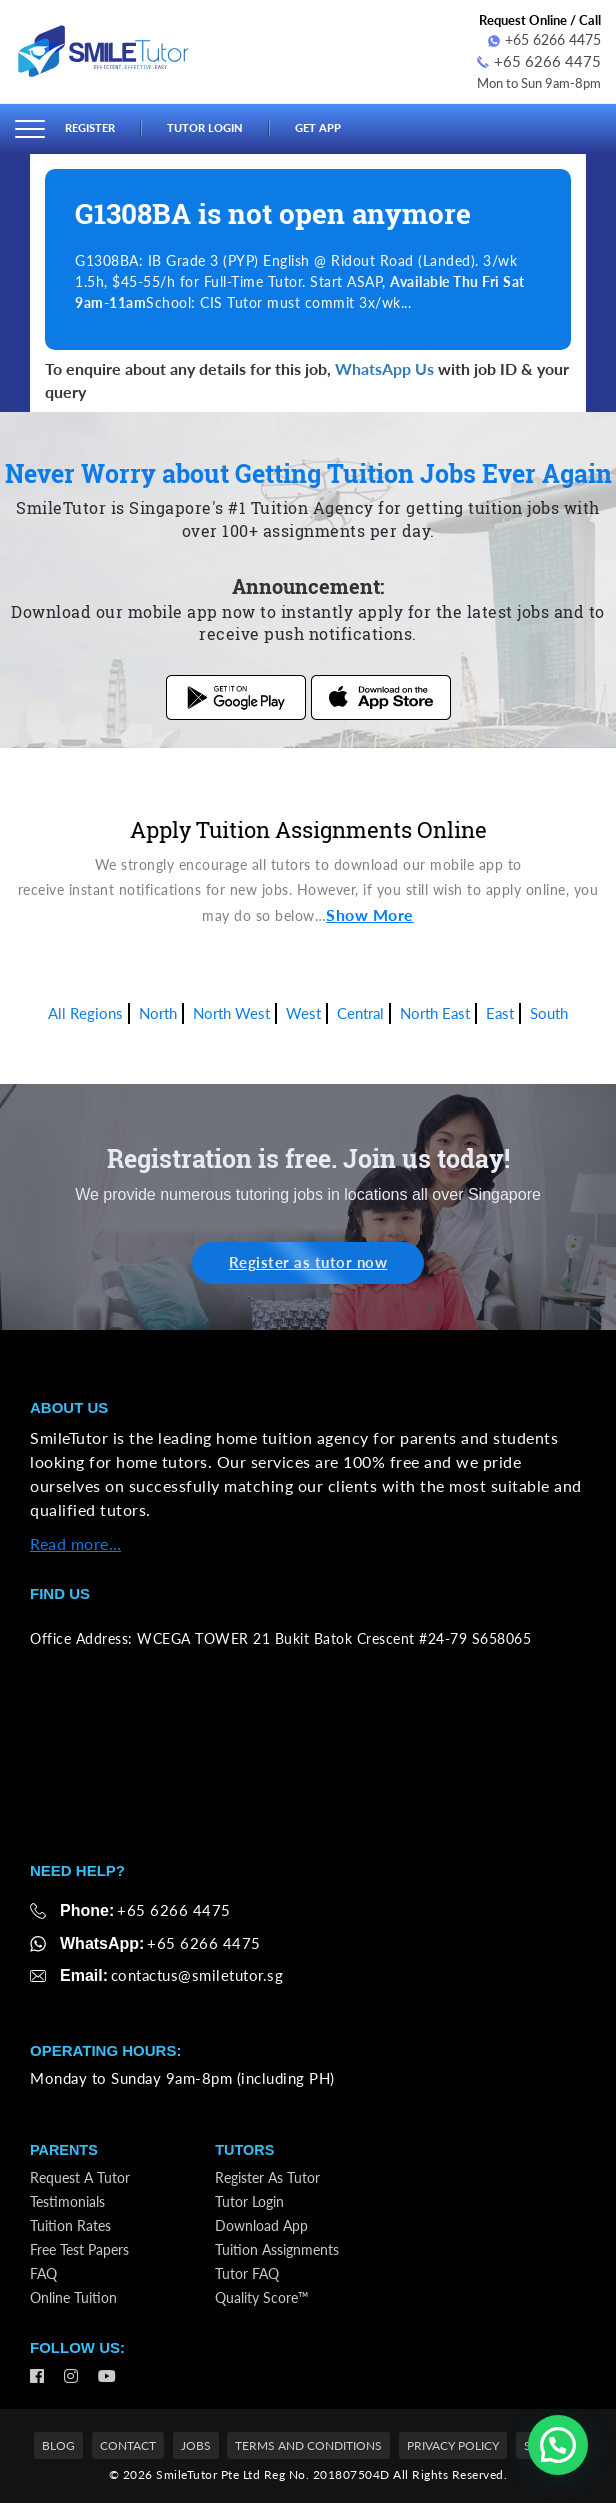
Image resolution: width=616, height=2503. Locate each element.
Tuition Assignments (277, 2247)
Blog (58, 2444)
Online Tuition (73, 2295)
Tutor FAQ (247, 2271)
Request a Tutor (80, 2175)
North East (435, 1010)
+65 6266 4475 (544, 39)
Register (94, 126)
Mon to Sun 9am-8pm (532, 79)
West (303, 1010)
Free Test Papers (79, 2247)
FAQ (43, 2271)
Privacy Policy (453, 2444)
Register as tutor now (308, 1259)
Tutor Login (219, 126)
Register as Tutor (267, 2175)
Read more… (75, 1541)
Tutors (245, 2148)
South (549, 1010)
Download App (261, 2223)
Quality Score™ (262, 2295)
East (500, 1010)
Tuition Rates (70, 2223)
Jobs (196, 2444)
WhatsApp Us (384, 365)
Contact (128, 2444)
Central (360, 1010)
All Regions (85, 1010)
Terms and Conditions (308, 2444)
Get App (342, 126)
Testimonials (67, 2199)
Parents (65, 2148)
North (158, 1010)
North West (231, 1010)
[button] (558, 2445)
